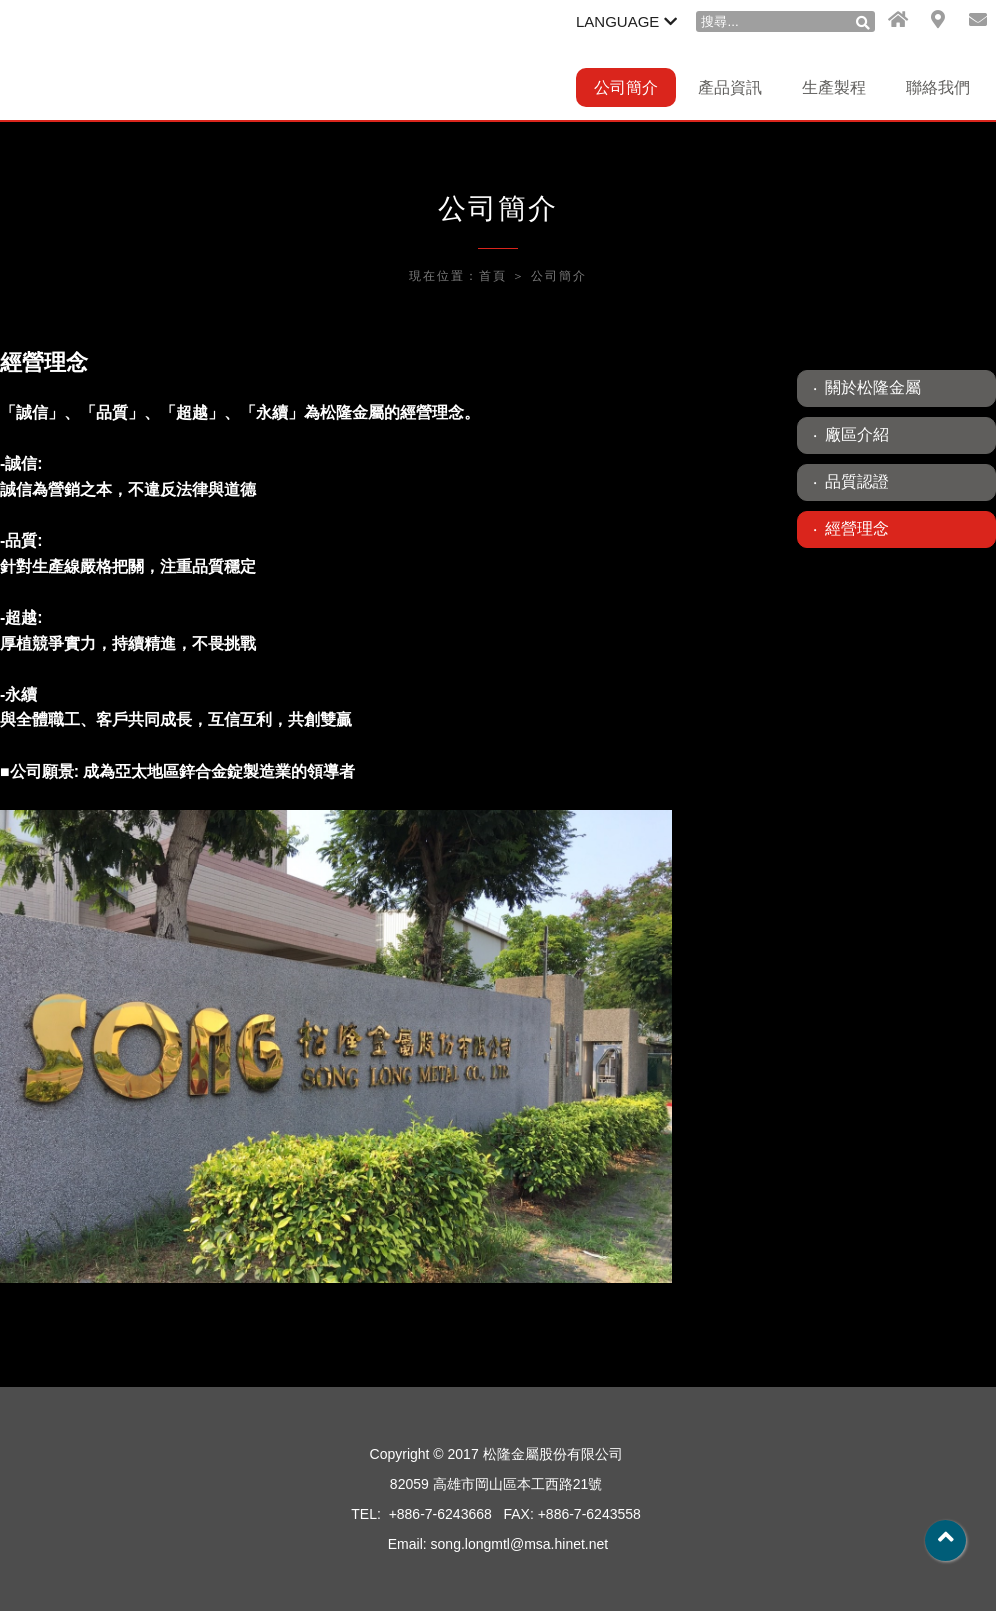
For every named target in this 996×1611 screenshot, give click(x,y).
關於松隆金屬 (873, 387)
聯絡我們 (938, 87)
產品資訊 (730, 87)
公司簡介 (626, 87)
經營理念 (857, 528)
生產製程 (834, 87)
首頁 (493, 276)
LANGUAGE (626, 21)
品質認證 (857, 481)
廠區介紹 (857, 434)
